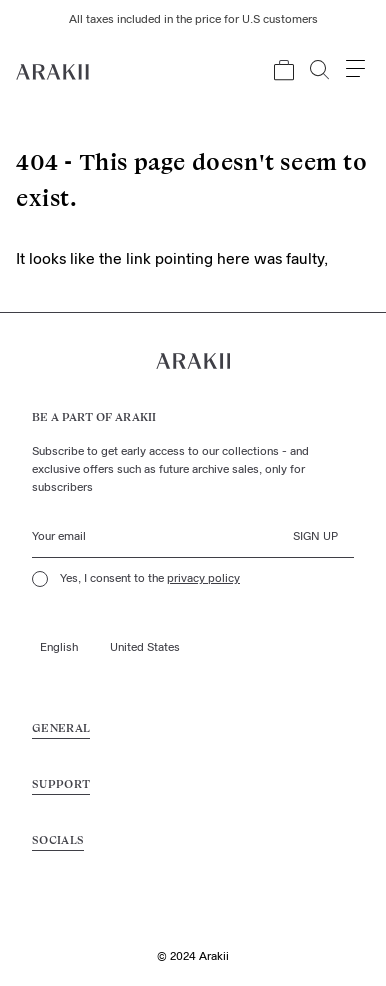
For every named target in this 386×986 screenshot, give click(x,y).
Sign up (315, 537)
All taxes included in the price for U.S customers (193, 20)
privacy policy (203, 579)
